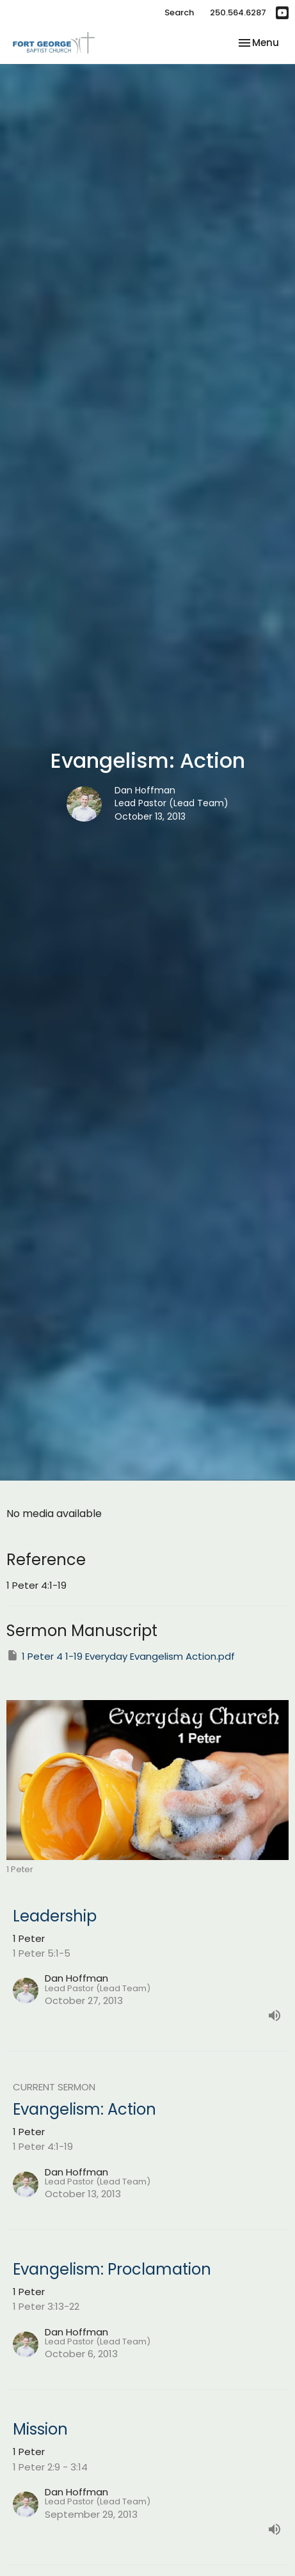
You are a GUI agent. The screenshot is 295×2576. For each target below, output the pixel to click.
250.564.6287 (238, 12)
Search (179, 12)
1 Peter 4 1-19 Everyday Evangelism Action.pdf (120, 1656)
